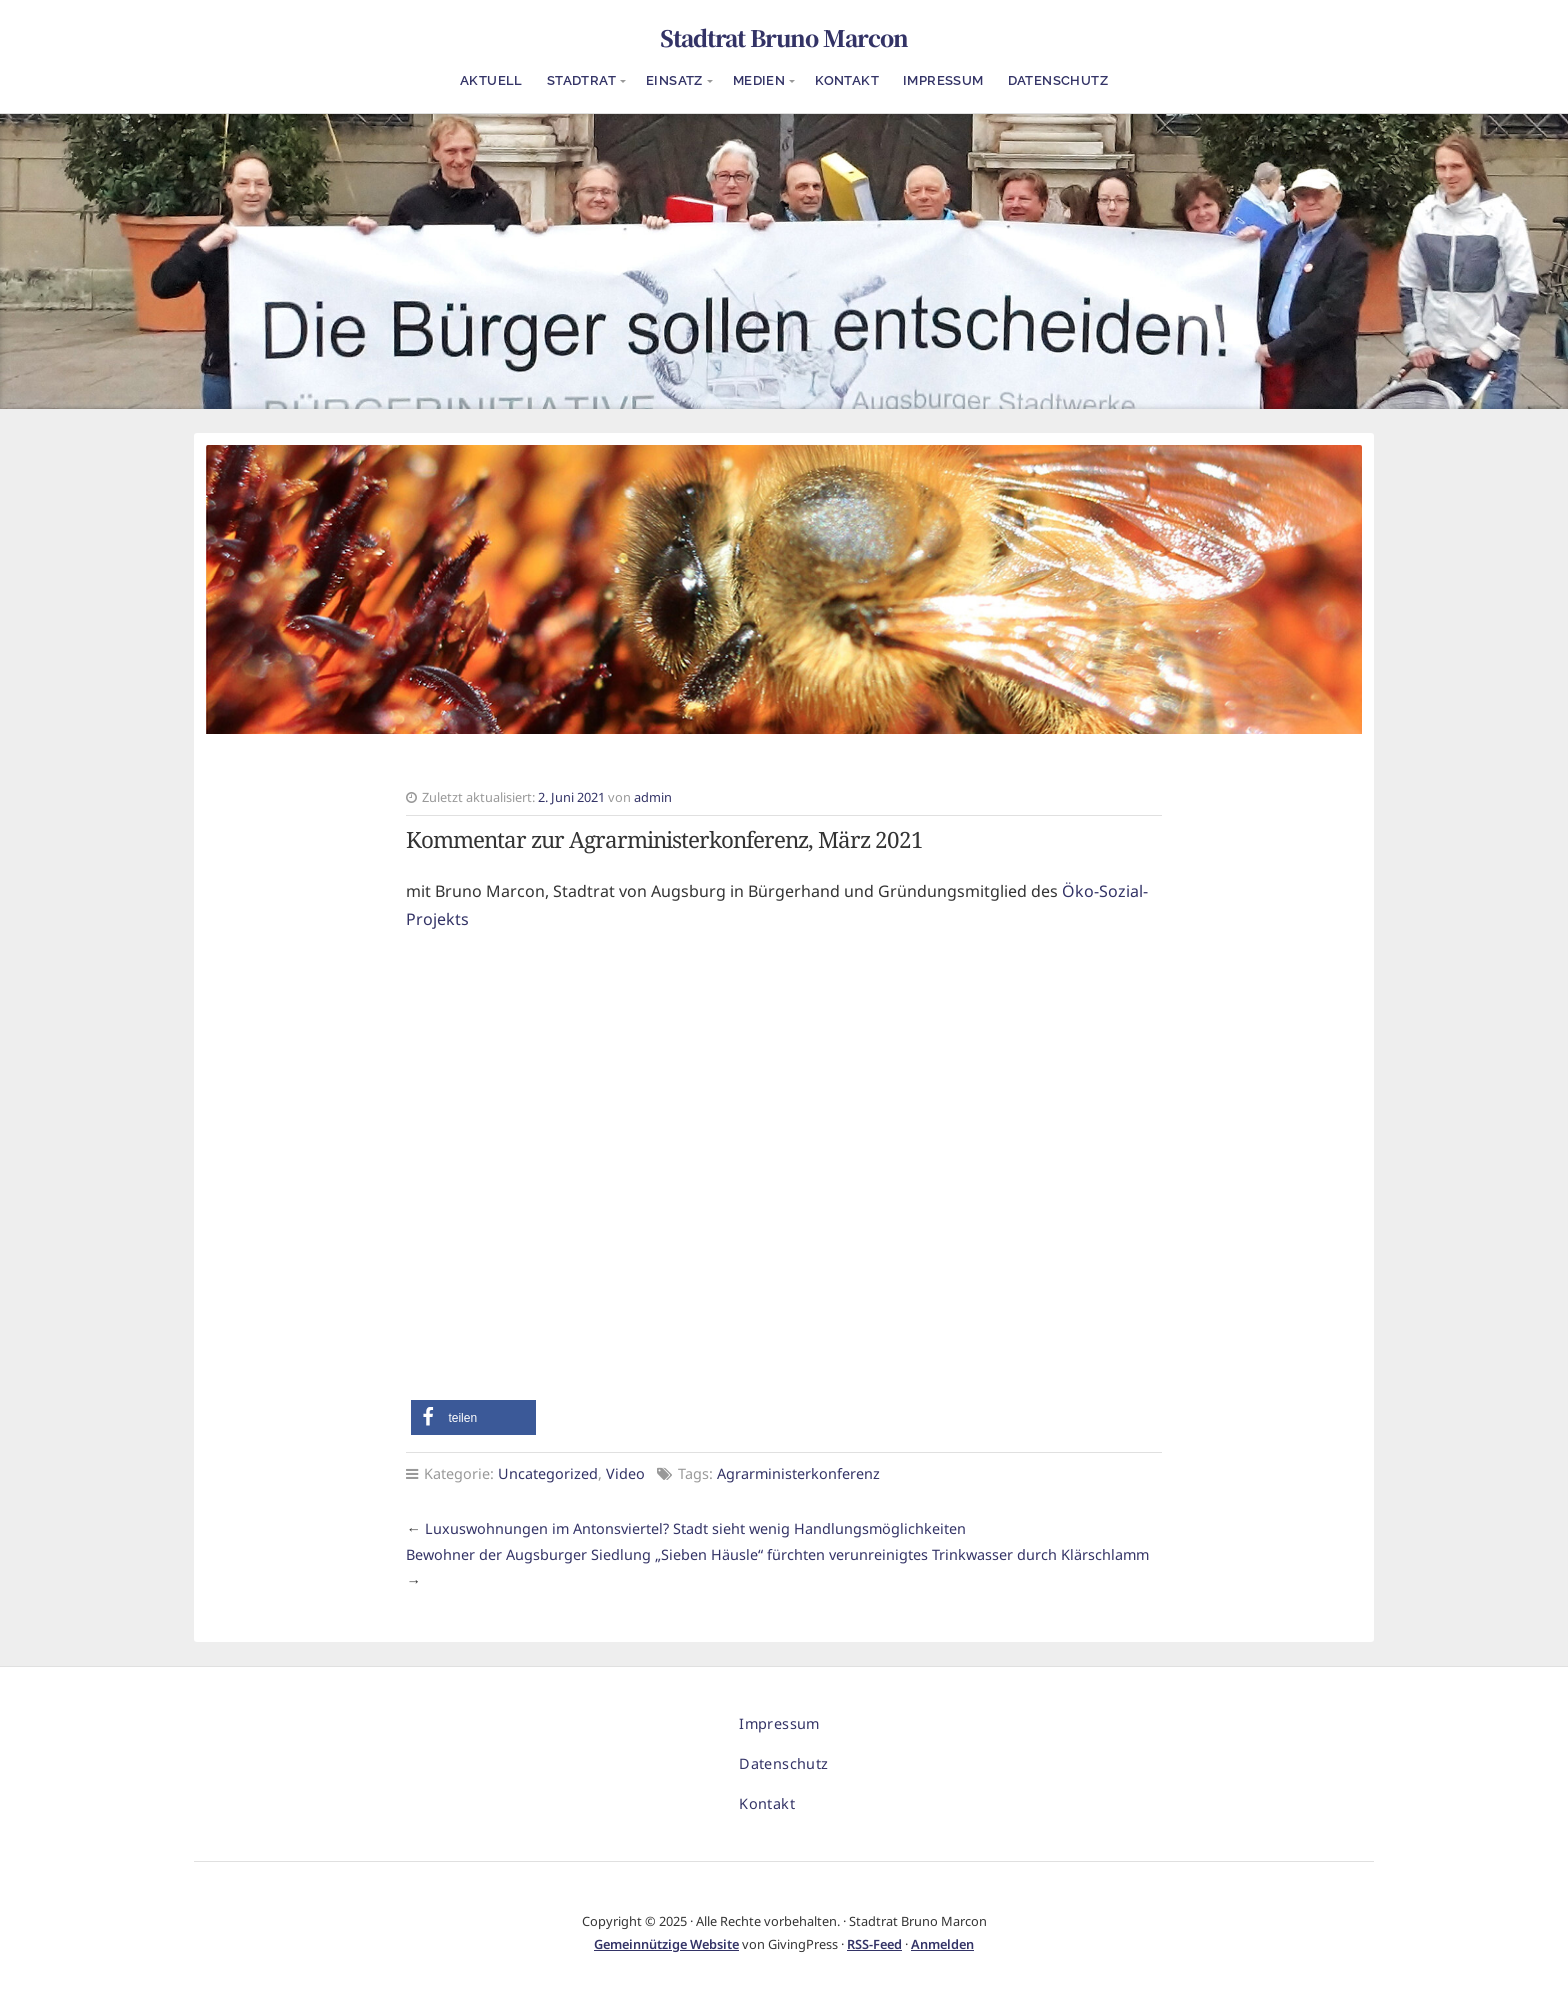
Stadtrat (581, 80)
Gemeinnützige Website (666, 1944)
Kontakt (847, 80)
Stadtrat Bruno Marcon (784, 37)
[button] (473, 1417)
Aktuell (491, 80)
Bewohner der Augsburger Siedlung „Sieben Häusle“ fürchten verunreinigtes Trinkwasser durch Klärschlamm (777, 1554)
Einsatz (674, 80)
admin (653, 797)
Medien (759, 80)
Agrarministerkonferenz (798, 1473)
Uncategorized (548, 1473)
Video (625, 1473)
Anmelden (942, 1944)
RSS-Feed (874, 1944)
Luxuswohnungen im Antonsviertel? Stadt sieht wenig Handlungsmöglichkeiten (695, 1528)
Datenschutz (1058, 80)
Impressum (943, 80)
